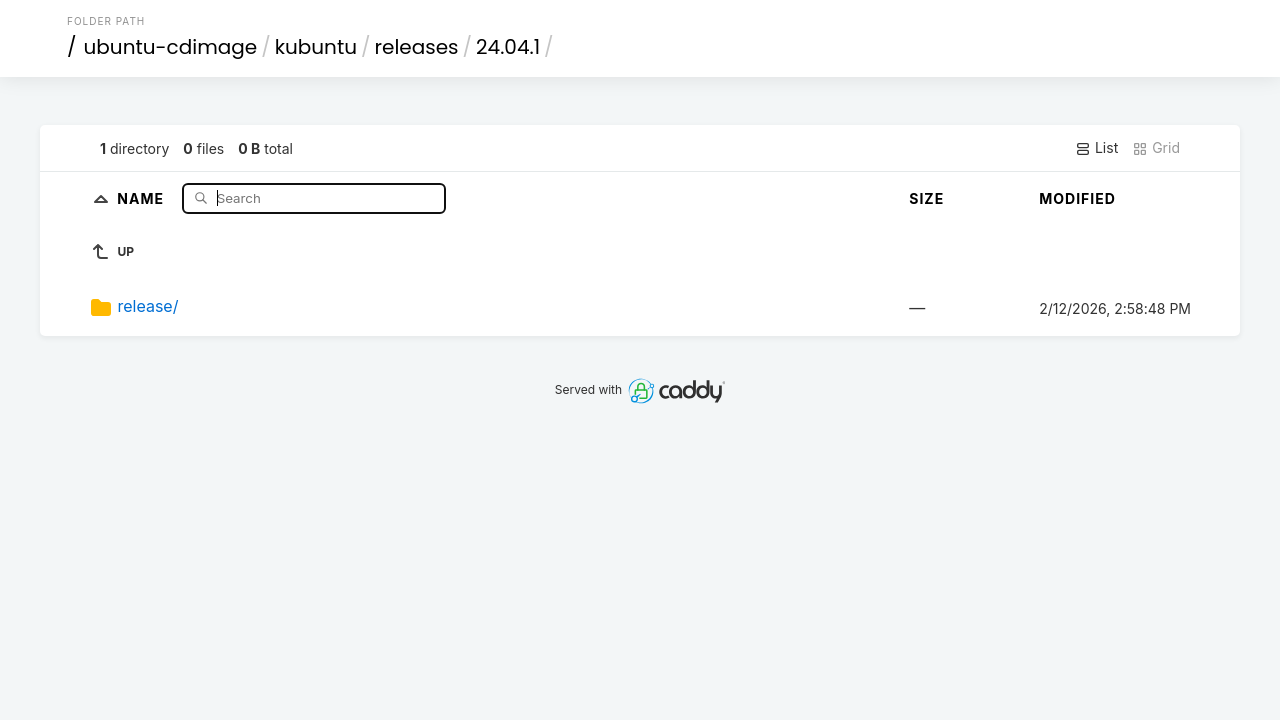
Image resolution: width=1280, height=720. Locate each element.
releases (417, 47)
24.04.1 (508, 47)
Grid (1156, 148)
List (1096, 148)
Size (926, 198)
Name (142, 197)
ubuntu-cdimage (171, 47)
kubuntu (316, 47)
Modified (1077, 198)
